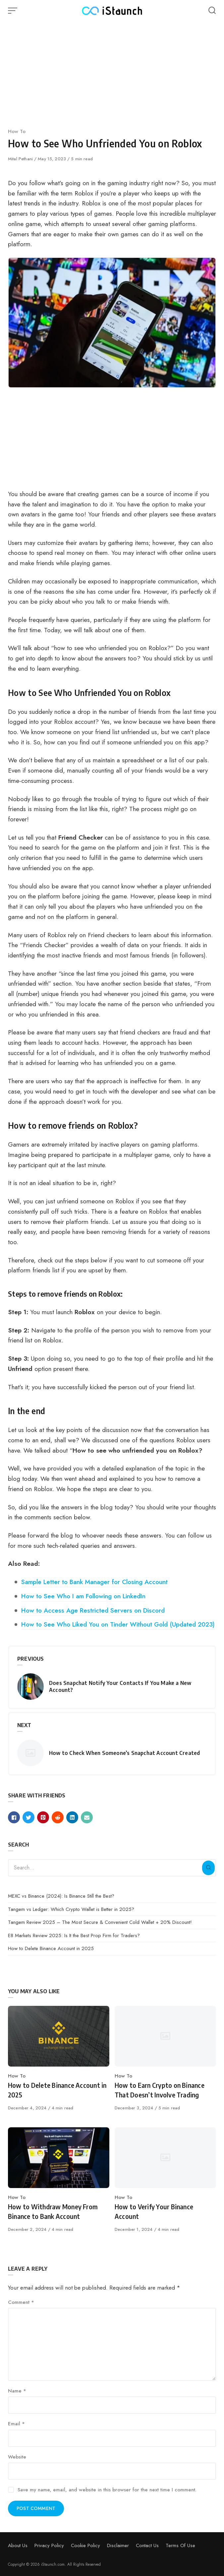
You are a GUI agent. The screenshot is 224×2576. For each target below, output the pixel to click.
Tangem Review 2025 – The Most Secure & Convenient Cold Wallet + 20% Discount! (100, 1922)
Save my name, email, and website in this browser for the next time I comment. (107, 2489)
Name (17, 2390)
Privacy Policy (49, 2545)
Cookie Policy (85, 2545)
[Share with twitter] (28, 1817)
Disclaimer (118, 2545)
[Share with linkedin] (72, 1817)
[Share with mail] (87, 1817)
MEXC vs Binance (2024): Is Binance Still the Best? (61, 1896)
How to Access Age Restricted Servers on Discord (93, 1610)
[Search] (208, 1867)
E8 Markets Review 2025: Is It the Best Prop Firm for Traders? (74, 1935)
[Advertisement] (112, 73)
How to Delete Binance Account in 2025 (51, 1948)
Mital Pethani (21, 159)
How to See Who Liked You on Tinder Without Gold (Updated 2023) (118, 1624)
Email (16, 2423)
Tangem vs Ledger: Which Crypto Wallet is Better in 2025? (71, 1909)
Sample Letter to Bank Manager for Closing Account (94, 1581)
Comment (21, 2302)
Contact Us (147, 2545)
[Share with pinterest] (43, 1817)
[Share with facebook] (14, 1817)
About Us (18, 2545)
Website (17, 2457)
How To (17, 131)
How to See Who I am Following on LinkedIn (83, 1596)
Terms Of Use (180, 2545)
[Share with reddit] (58, 1817)
